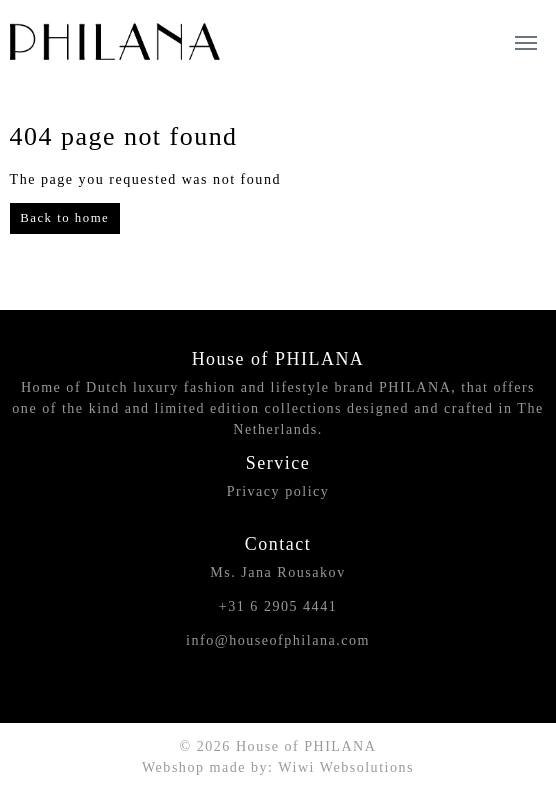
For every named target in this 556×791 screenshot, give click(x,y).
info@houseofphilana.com (278, 640)
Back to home (64, 218)
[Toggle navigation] (525, 41)
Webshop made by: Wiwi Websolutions (278, 767)
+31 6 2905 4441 (278, 606)
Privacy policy (278, 491)
